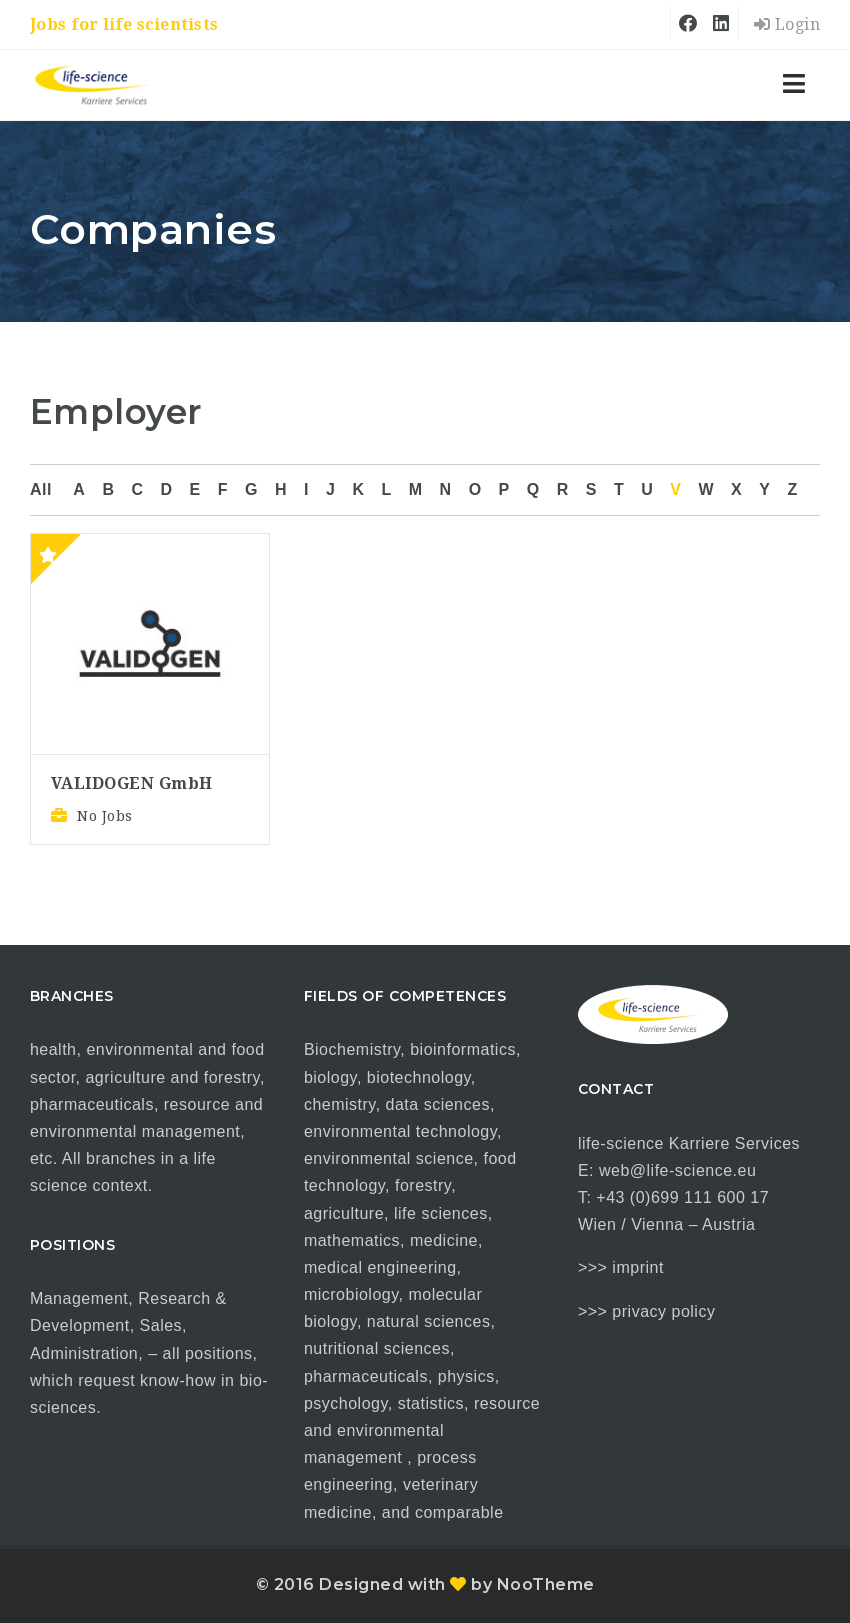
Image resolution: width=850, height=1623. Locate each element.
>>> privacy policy (647, 1311)
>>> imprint (621, 1267)
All (41, 489)
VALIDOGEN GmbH (132, 783)
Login (787, 24)
